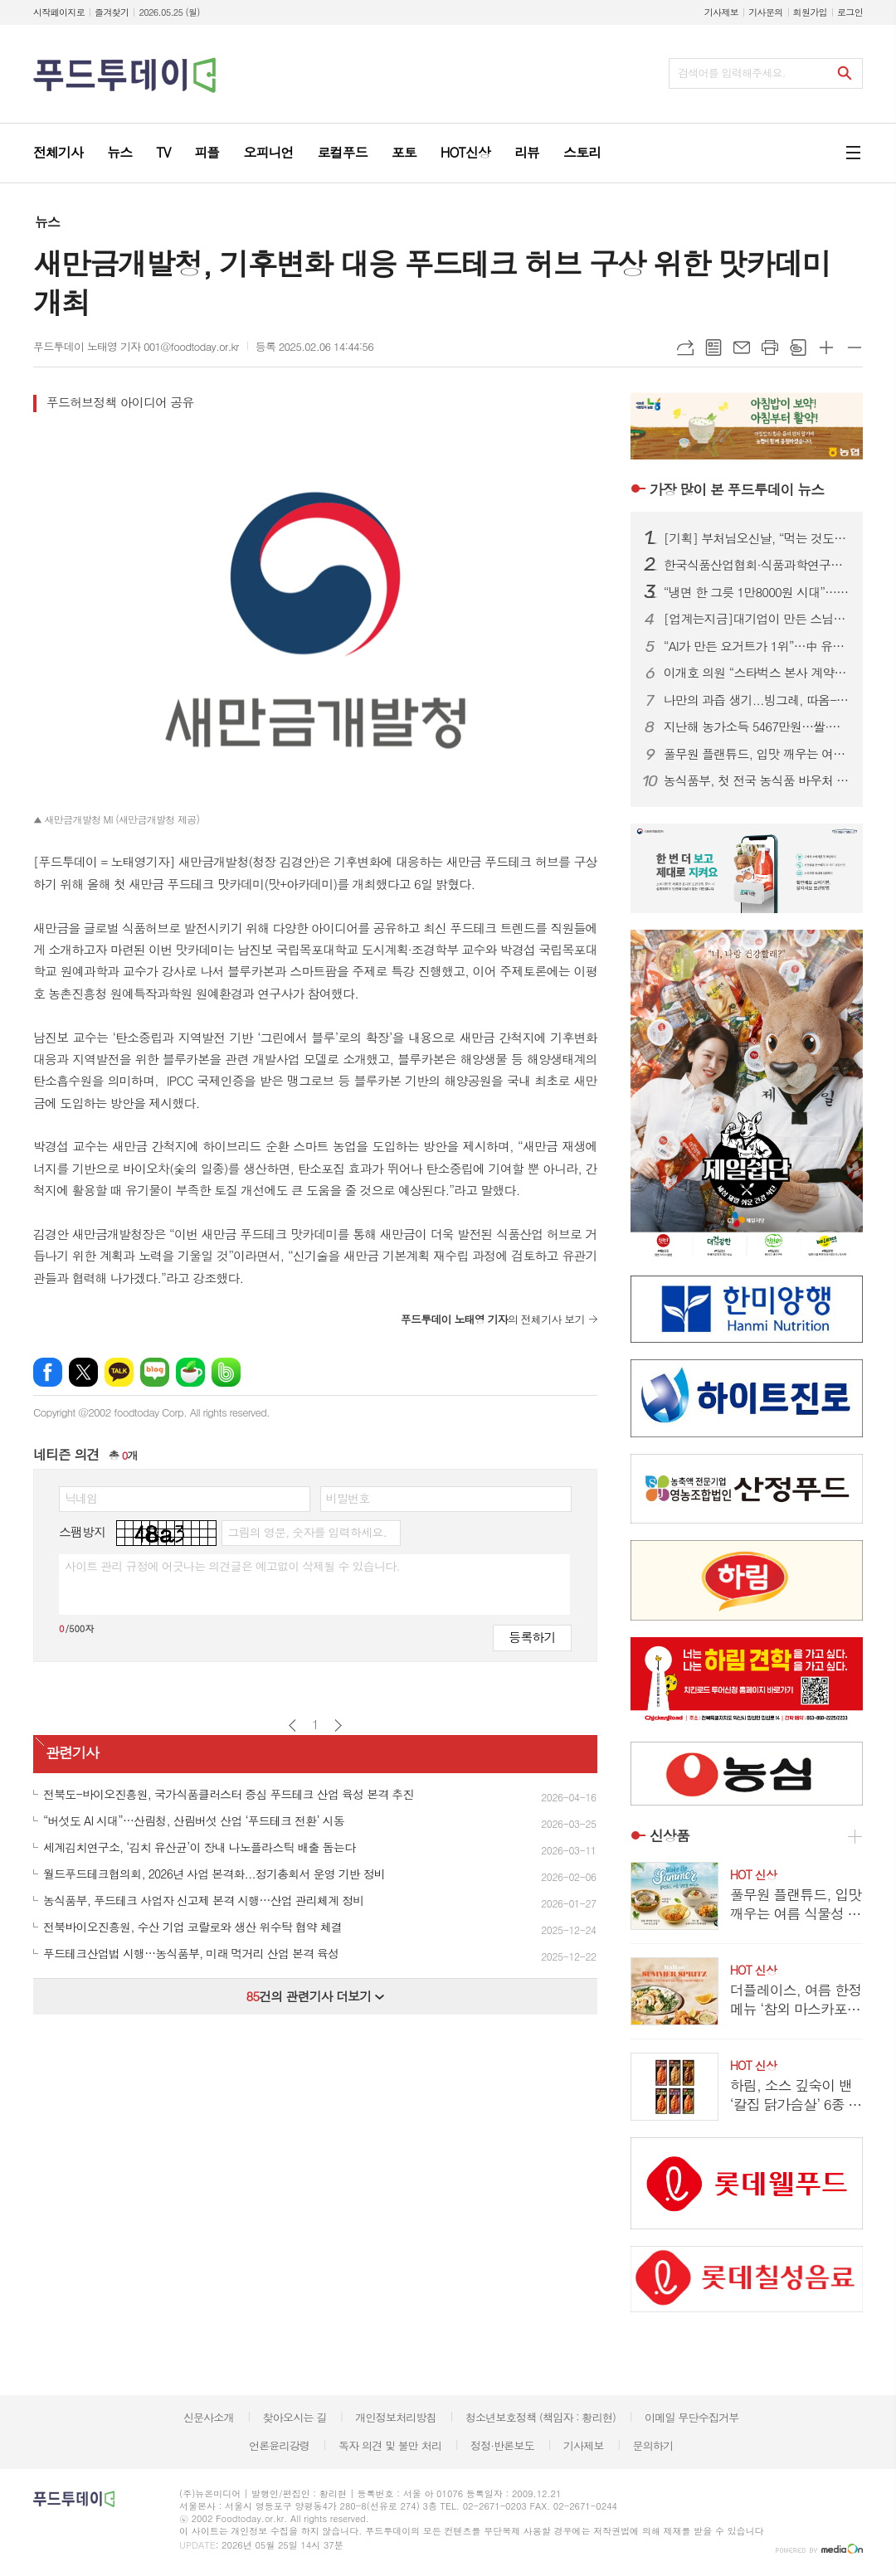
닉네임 (81, 1498)
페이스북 (47, 1372)
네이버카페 (190, 1372)
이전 (292, 1725)
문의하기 (652, 2445)
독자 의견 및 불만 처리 (389, 2445)
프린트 (770, 347)
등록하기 (532, 1636)
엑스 (83, 1372)
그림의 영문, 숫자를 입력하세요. (306, 1532)
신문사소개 (208, 2417)
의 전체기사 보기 (493, 1319)
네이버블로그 (154, 1372)
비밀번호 (348, 1498)
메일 (741, 347)
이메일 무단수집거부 (692, 2417)
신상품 (669, 1836)
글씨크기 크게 (826, 347)
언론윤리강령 (279, 2445)
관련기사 (72, 1752)
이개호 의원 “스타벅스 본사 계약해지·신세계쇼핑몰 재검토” (757, 672)
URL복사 (685, 347)
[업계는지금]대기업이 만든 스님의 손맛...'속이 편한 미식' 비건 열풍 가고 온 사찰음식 (757, 618)
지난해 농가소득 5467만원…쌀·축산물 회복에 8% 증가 (757, 726)
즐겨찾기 (112, 12)
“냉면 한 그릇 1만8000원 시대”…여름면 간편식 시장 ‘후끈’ (757, 592)
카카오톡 (119, 1372)
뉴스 (47, 221)
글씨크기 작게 (854, 347)
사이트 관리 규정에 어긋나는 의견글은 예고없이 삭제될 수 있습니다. (232, 1566)
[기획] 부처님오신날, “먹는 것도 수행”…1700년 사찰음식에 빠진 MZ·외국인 (757, 538)
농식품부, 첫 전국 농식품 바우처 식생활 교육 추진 (757, 780)
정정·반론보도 (502, 2445)
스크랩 (798, 347)
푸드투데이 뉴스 (737, 489)
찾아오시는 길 (295, 2417)
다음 (338, 1725)
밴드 (226, 1372)
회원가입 (810, 12)
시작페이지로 (59, 12)
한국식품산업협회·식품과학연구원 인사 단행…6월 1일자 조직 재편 (757, 565)
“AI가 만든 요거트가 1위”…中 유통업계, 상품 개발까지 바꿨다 (757, 646)
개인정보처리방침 (395, 2417)
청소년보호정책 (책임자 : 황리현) (540, 2417)
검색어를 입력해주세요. (732, 72)
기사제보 (721, 12)
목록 (713, 347)
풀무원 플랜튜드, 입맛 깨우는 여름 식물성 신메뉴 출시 (757, 754)
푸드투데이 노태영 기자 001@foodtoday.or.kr (136, 346)
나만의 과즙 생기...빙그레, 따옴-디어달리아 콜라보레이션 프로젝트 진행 (757, 700)
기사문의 (765, 12)
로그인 (850, 12)
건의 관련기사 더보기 (315, 1996)
